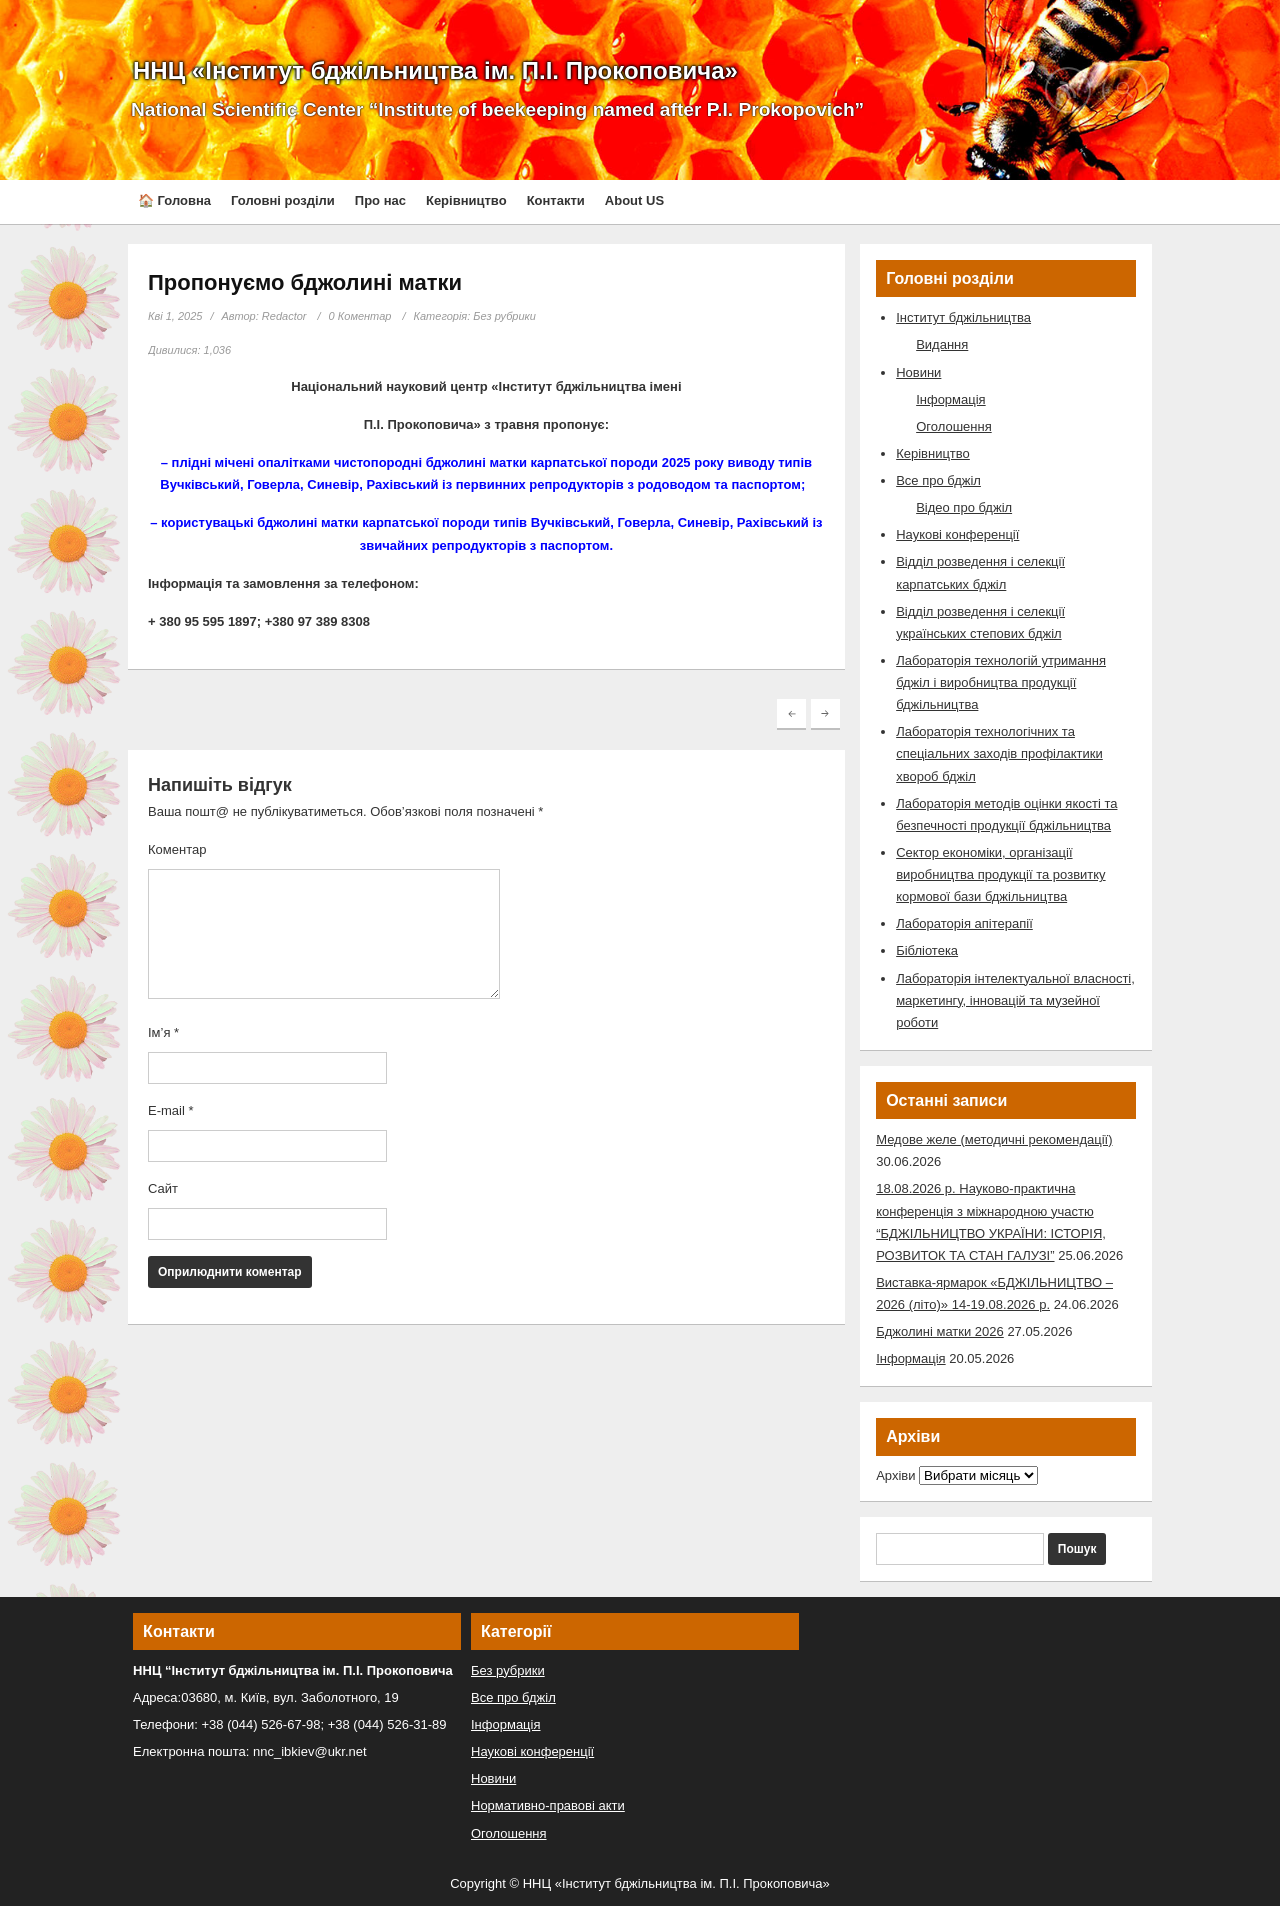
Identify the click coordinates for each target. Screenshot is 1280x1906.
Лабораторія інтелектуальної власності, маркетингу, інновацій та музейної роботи (1015, 1000)
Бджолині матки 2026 (940, 1331)
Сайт (163, 1188)
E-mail (171, 1110)
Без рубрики (504, 316)
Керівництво (466, 200)
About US (634, 200)
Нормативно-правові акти (548, 1805)
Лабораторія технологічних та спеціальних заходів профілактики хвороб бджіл (999, 753)
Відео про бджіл (964, 507)
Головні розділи (283, 200)
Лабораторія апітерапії (964, 923)
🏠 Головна (174, 200)
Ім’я (163, 1032)
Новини (918, 372)
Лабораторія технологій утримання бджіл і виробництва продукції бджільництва (1001, 682)
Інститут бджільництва (963, 317)
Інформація (951, 399)
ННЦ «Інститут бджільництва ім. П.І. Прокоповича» (435, 70)
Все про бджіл (938, 480)
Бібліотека (927, 950)
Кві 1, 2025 (175, 316)
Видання (942, 344)
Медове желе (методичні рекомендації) (994, 1139)
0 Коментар (360, 316)
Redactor (284, 316)
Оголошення (954, 426)
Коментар (177, 849)
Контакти (556, 200)
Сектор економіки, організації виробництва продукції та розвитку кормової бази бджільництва (1000, 874)
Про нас (380, 200)
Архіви (895, 1475)
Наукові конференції (957, 534)
